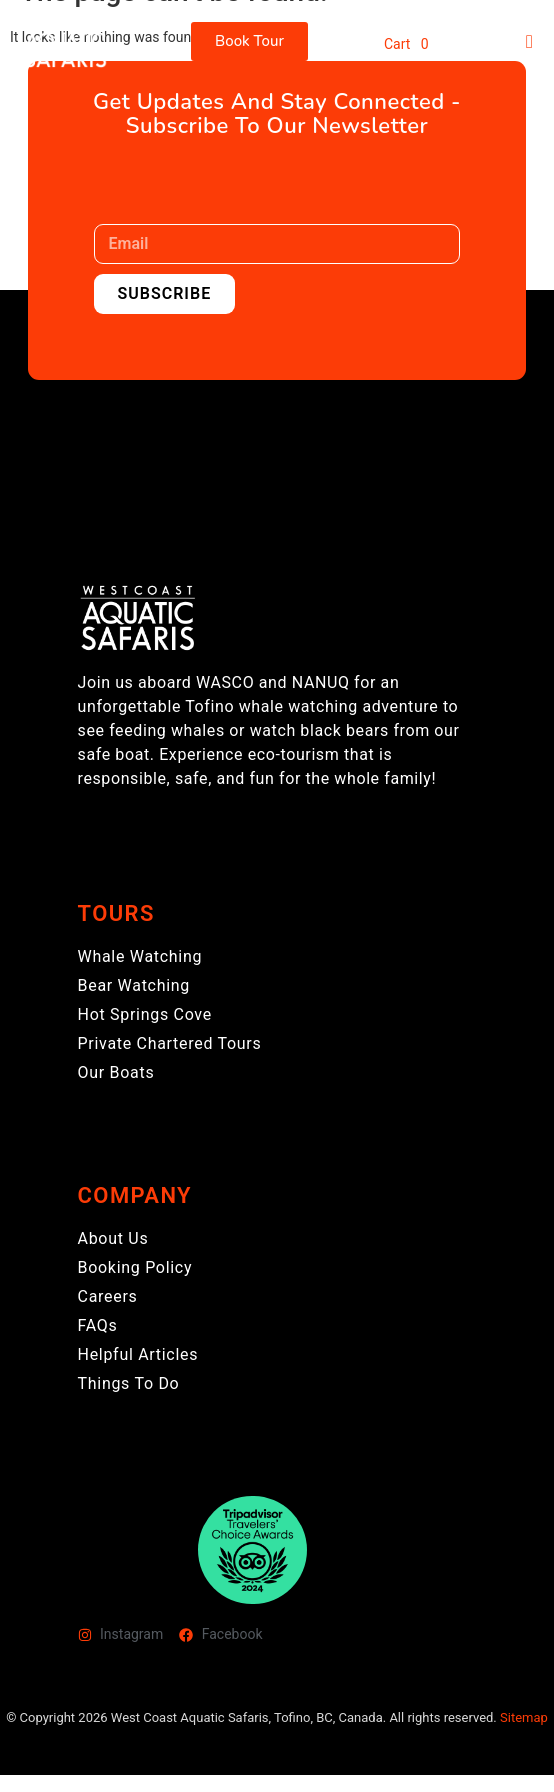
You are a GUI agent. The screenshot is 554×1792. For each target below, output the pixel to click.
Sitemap (524, 1717)
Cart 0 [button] (406, 44)
